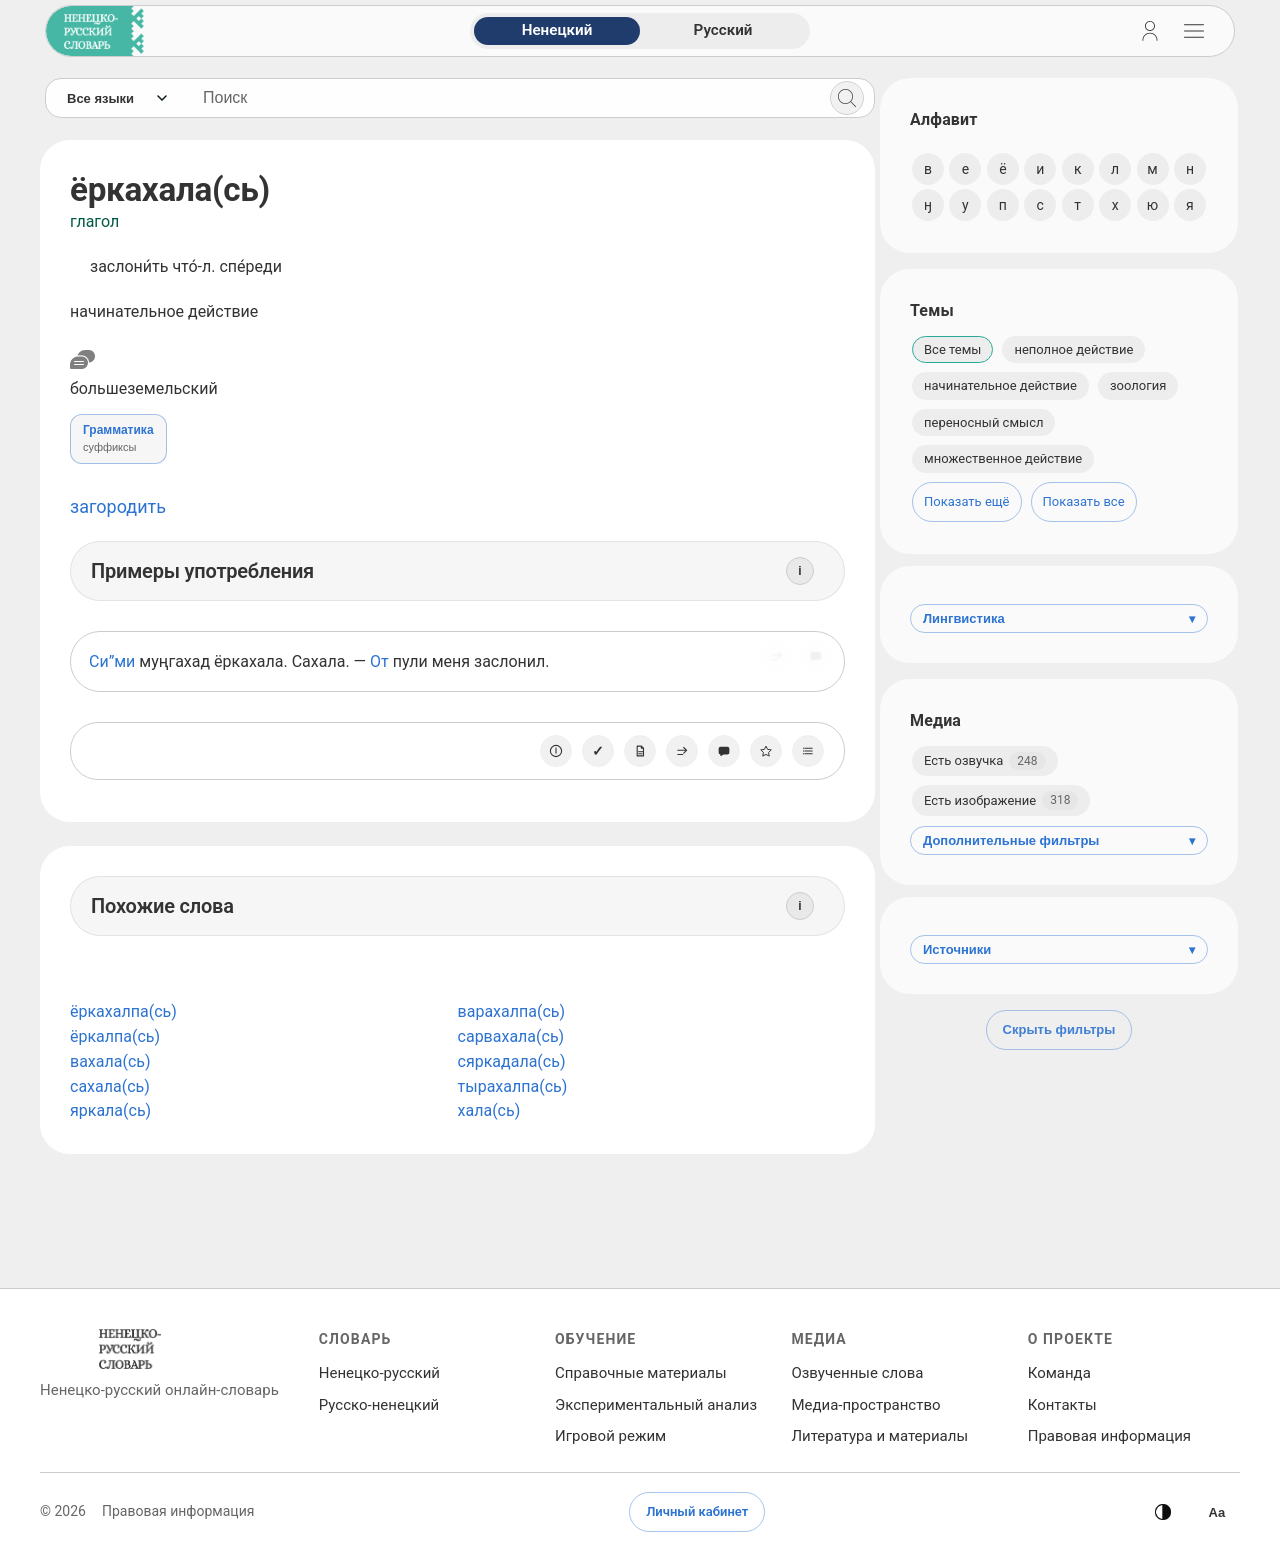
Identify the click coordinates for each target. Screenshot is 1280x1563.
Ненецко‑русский (379, 1373)
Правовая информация (1109, 1436)
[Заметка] (635, 751)
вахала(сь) (110, 1061)
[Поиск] (842, 98)
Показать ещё (967, 501)
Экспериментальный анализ (656, 1405)
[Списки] (803, 751)
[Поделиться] (771, 662)
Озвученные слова (857, 1373)
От (379, 661)
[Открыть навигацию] (1194, 31)
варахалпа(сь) (508, 1011)
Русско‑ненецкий (379, 1405)
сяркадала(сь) (509, 1061)
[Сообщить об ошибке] (811, 662)
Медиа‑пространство (865, 1405)
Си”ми (112, 661)
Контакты (1062, 1405)
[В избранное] (761, 751)
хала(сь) (486, 1110)
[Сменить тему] (1163, 1512)
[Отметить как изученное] (593, 751)
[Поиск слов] (500, 98)
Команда (1059, 1373)
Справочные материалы (641, 1373)
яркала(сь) (110, 1110)
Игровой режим (610, 1436)
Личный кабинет (697, 1511)
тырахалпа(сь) (510, 1086)
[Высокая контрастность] (1217, 1512)
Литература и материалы (879, 1436)
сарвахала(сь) (508, 1036)
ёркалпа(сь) (115, 1036)
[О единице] (551, 751)
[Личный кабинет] (1150, 31)
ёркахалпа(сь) (123, 1011)
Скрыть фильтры (1059, 1029)
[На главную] (91, 31)
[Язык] (116, 98)
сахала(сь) (110, 1086)
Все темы (952, 349)
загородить (118, 506)
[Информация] (795, 571)
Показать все (1084, 501)
